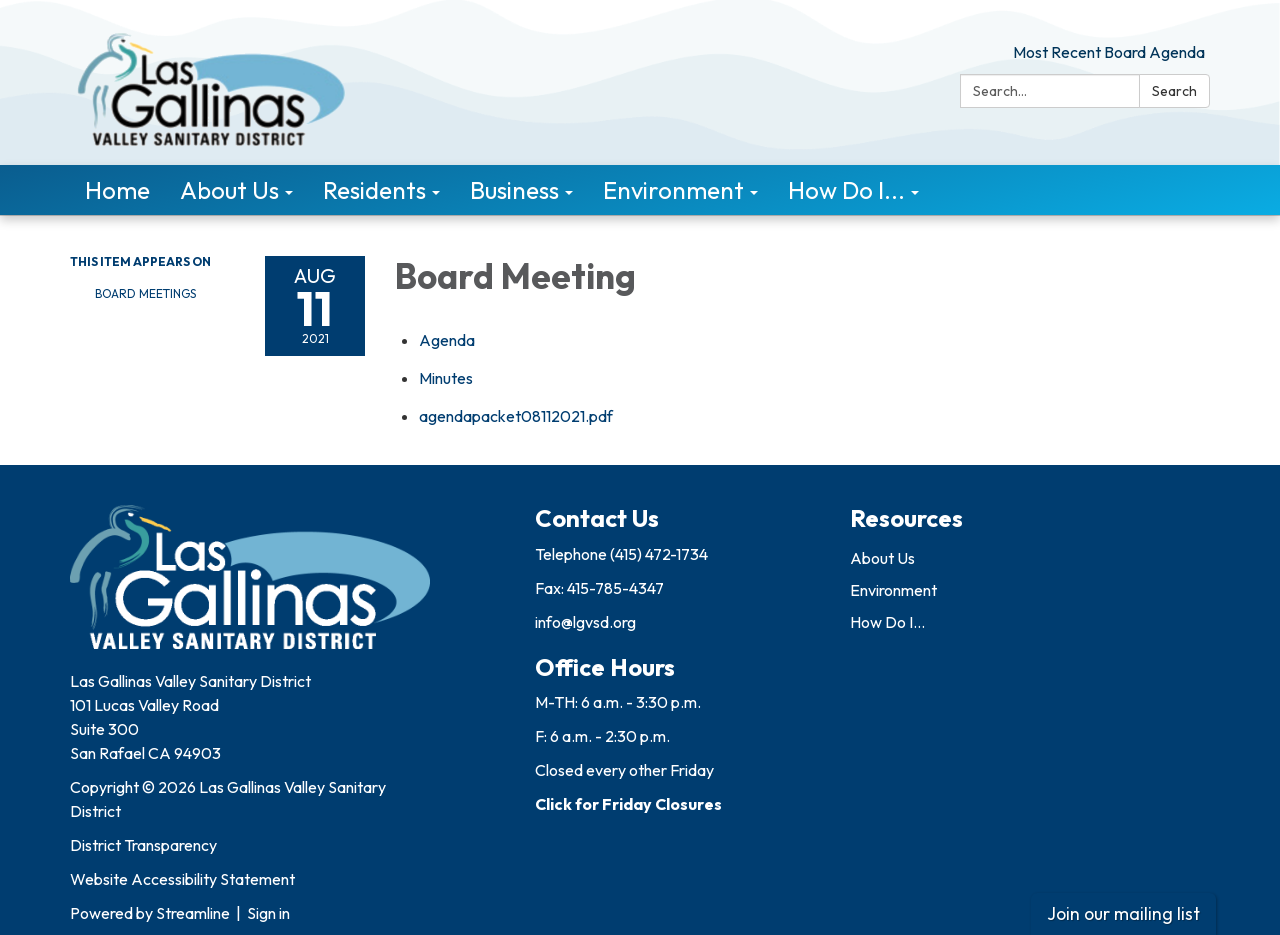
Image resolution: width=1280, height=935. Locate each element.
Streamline (193, 913)
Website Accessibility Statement (182, 879)
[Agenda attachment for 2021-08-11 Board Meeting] (447, 340)
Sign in (268, 913)
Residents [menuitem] (374, 190)
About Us (882, 558)
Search (1174, 91)
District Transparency (143, 845)
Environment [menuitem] (673, 190)
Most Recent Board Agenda (1109, 52)
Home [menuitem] (117, 190)
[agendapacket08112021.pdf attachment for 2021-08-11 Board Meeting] (516, 416)
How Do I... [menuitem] (846, 190)
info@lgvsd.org (585, 622)
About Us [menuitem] (229, 190)
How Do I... (887, 622)
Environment (893, 590)
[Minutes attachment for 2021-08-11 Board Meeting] (446, 378)
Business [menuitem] (514, 190)
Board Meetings (145, 293)
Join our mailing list (1123, 913)
